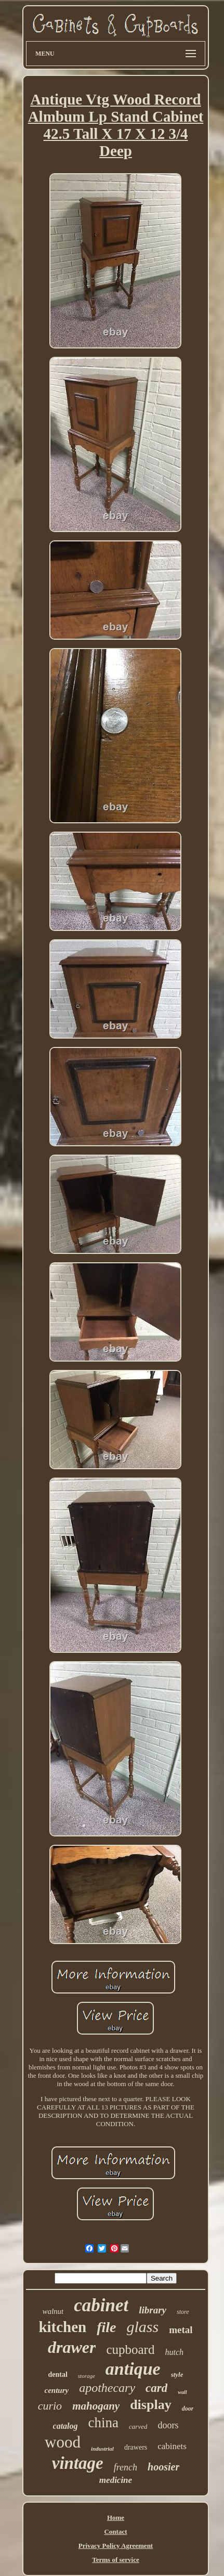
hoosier (163, 2467)
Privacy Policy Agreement (115, 2545)
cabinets (172, 2446)
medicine (115, 2480)
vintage (77, 2463)
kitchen (62, 2327)
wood (63, 2442)
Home (115, 2517)
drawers (135, 2447)
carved (138, 2426)
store (183, 2311)
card (156, 2387)
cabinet (101, 2305)
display (151, 2404)
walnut (52, 2311)
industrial (102, 2448)
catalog (65, 2426)
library (152, 2310)
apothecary (107, 2387)
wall (182, 2392)
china (103, 2422)
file (106, 2327)
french (125, 2467)
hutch (174, 2352)
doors (167, 2425)
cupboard (130, 2349)
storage (86, 2376)
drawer (72, 2347)
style (177, 2374)
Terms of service (115, 2560)
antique (133, 2368)
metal (180, 2329)
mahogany (96, 2406)
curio (50, 2405)
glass (143, 2326)
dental (58, 2374)
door (188, 2408)
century (56, 2390)
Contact (115, 2531)
